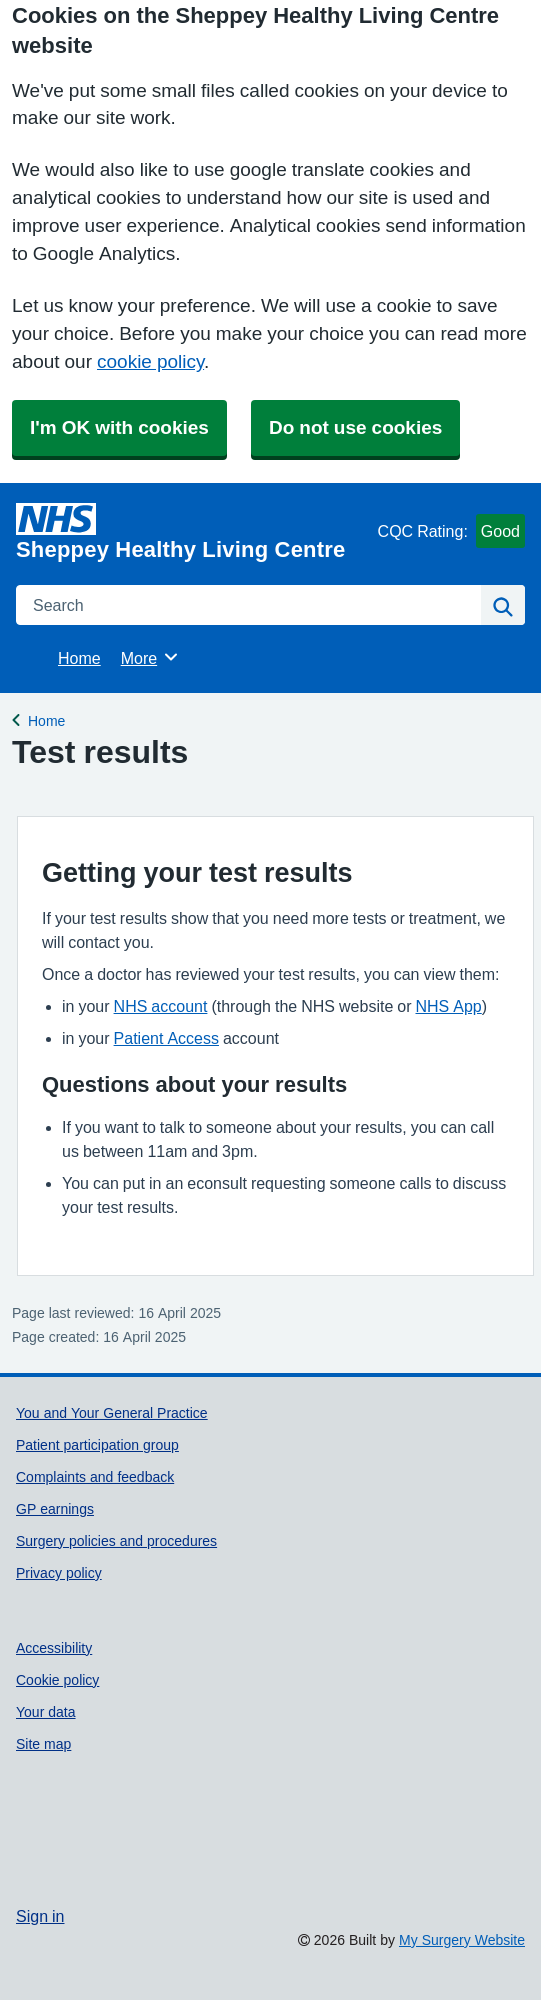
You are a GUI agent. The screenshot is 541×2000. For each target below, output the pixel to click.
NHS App (449, 1006)
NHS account (161, 1006)
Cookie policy (57, 1680)
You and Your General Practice (112, 1413)
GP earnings (55, 1509)
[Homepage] (193, 532)
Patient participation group (97, 1445)
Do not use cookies (355, 427)
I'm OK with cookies (119, 427)
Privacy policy (59, 1573)
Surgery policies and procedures (116, 1541)
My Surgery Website (462, 1940)
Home (79, 658)
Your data (46, 1712)
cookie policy (150, 361)
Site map (43, 1744)
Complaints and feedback (95, 1477)
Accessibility (54, 1648)
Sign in (40, 1916)
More (150, 657)
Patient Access (166, 1038)
